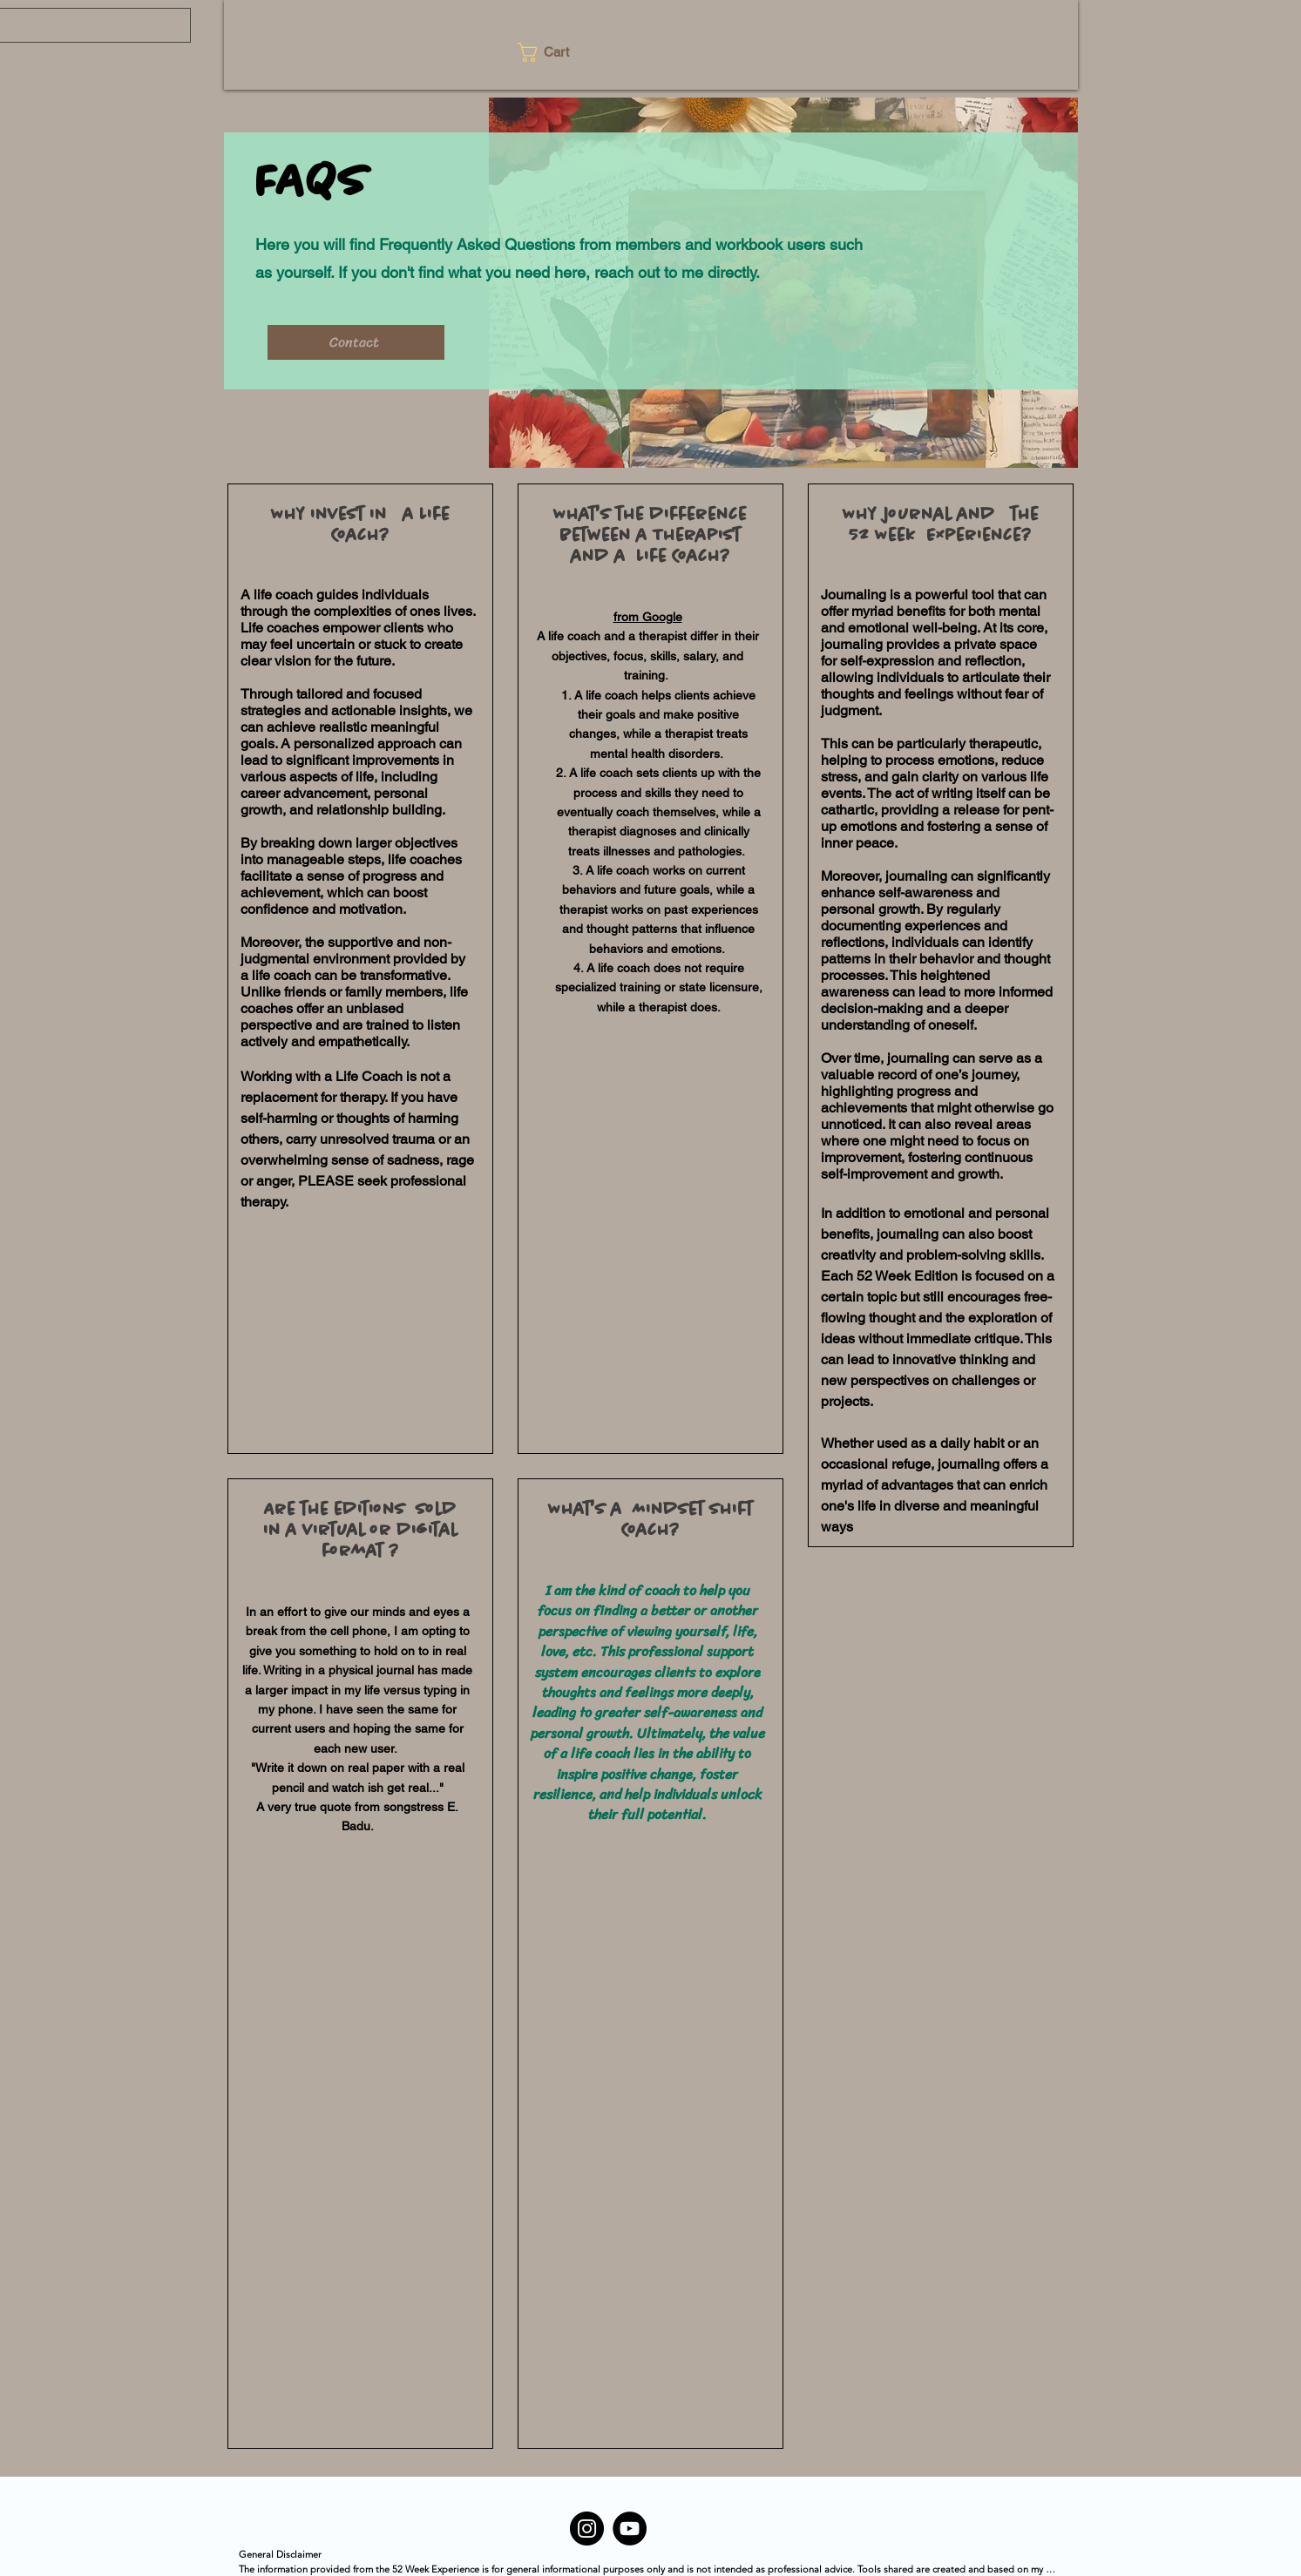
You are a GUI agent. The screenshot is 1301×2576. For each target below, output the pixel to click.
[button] (554, 52)
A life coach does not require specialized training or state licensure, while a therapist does (658, 987)
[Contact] (356, 342)
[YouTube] (630, 2529)
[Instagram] (587, 2529)
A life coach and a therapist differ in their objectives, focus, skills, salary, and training (648, 655)
